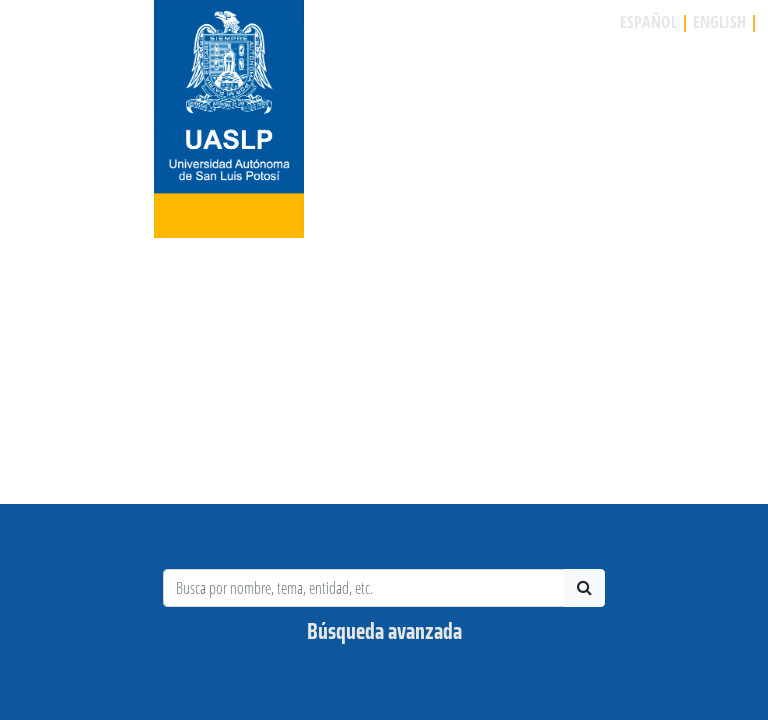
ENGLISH (719, 22)
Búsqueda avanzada (384, 631)
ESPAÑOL (648, 22)
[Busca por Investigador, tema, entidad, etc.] (364, 588)
